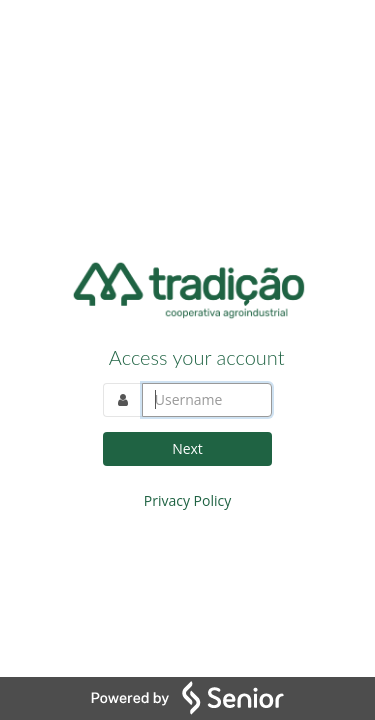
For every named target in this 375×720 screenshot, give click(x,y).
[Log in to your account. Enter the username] (207, 400)
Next (187, 448)
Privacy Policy (187, 500)
